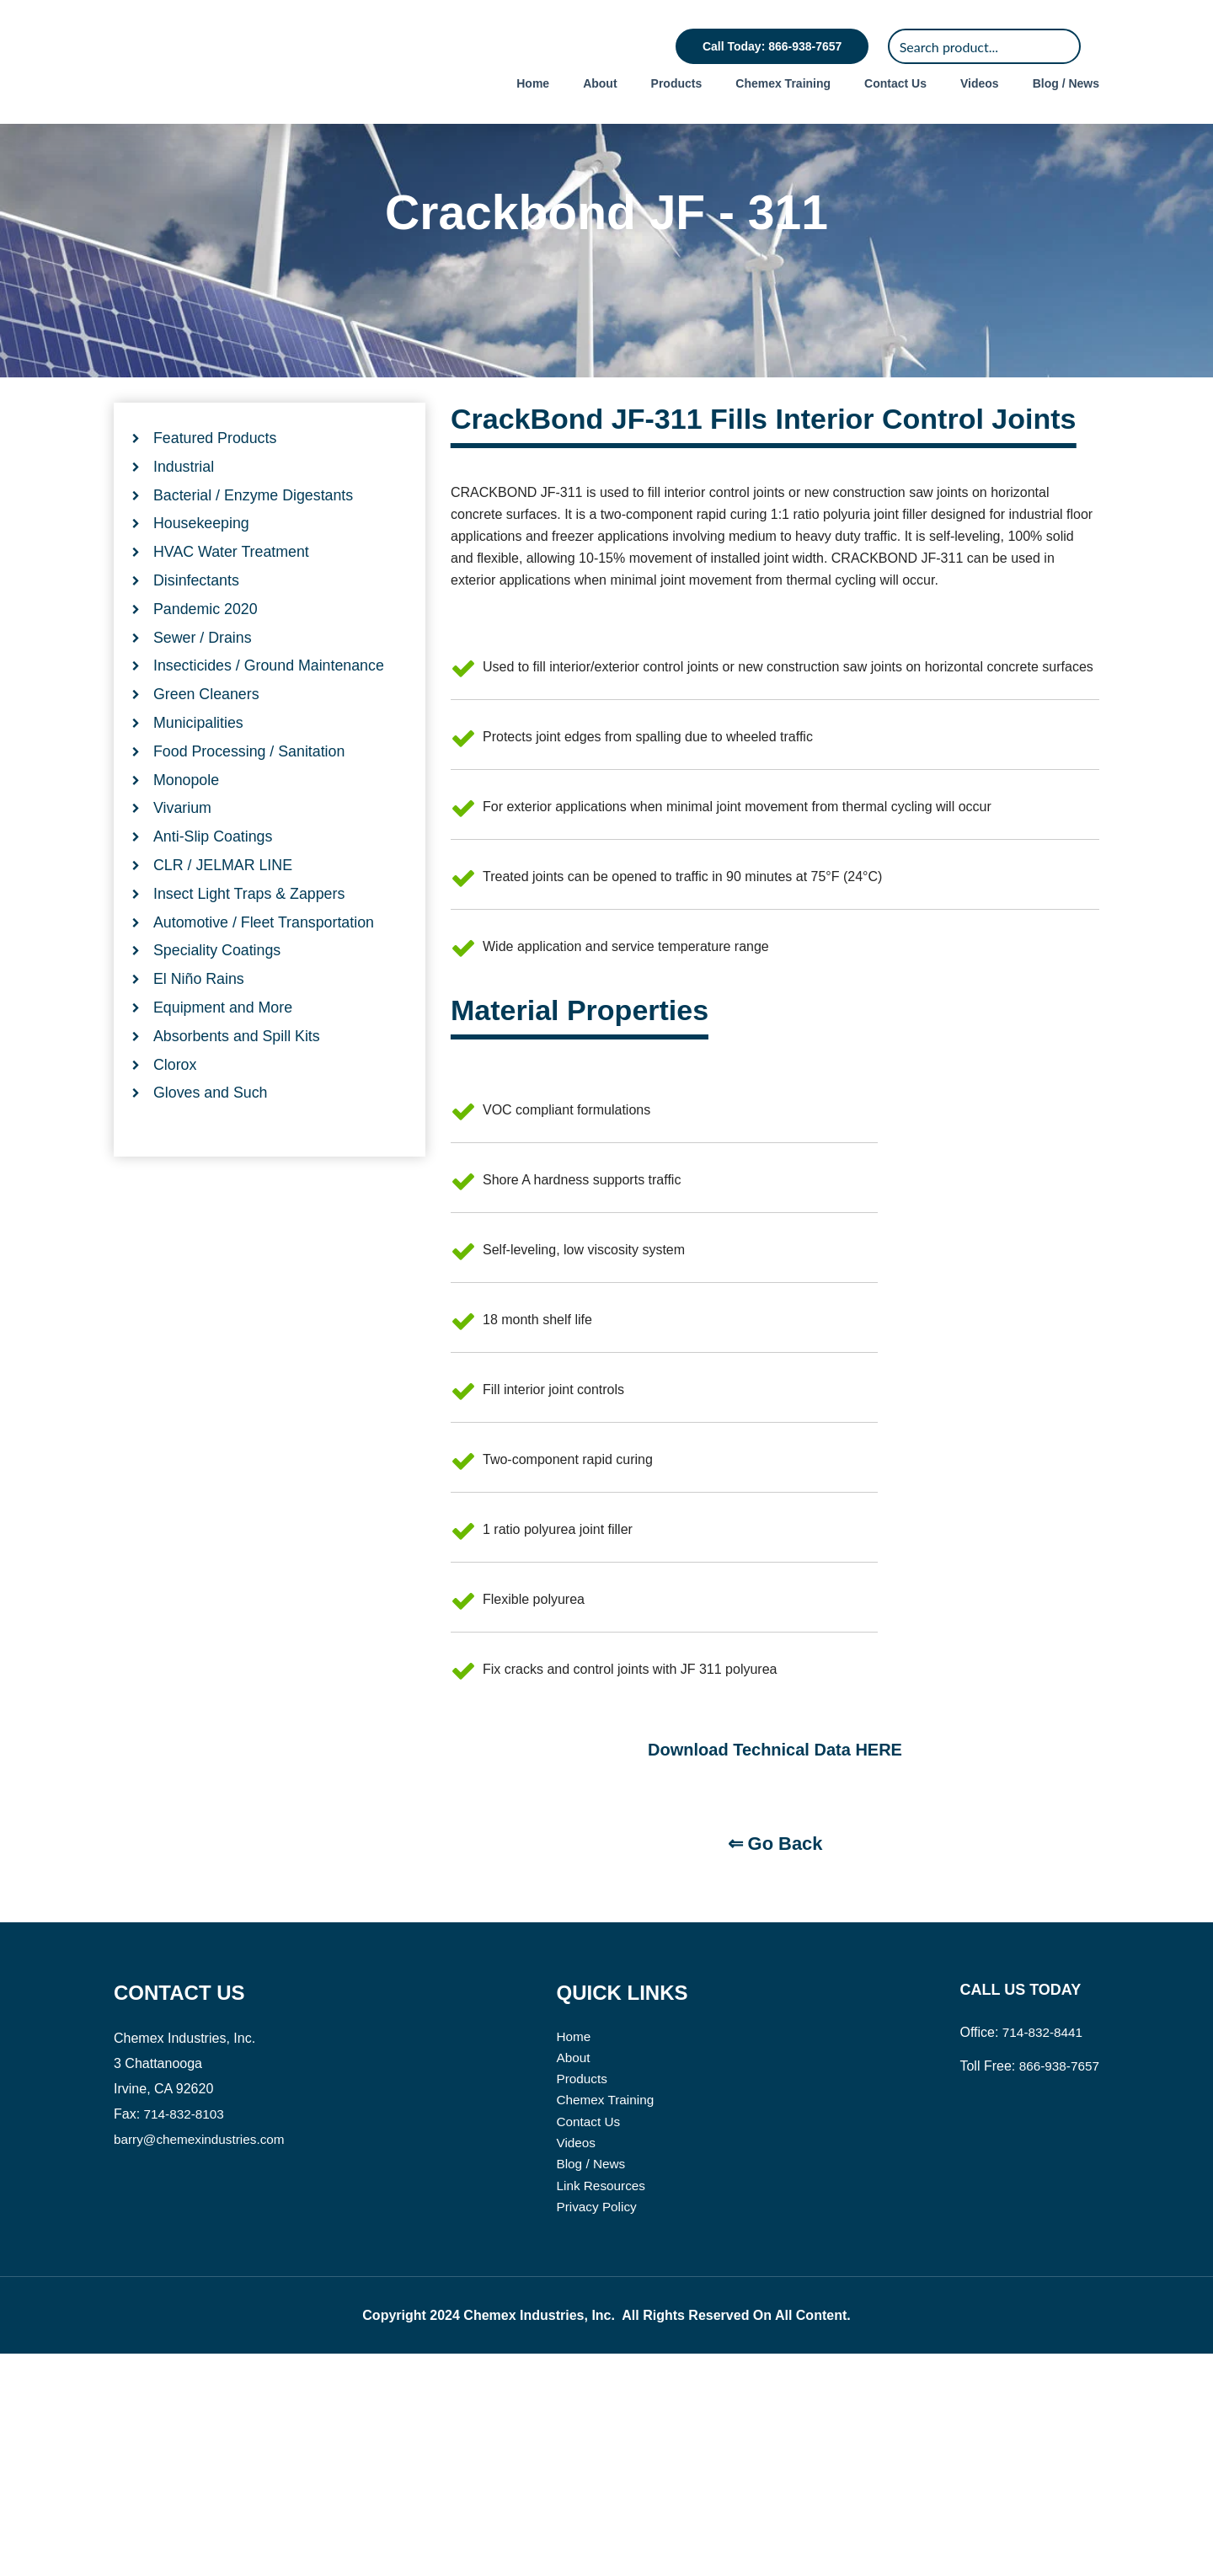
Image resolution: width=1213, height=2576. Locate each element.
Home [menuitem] (532, 83)
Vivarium (182, 851)
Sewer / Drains (203, 679)
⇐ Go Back (775, 2060)
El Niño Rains (199, 1023)
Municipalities (198, 765)
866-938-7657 (1057, 2282)
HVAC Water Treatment (232, 593)
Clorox (175, 1109)
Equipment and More (223, 1052)
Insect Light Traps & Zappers (250, 937)
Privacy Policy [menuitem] (600, 2428)
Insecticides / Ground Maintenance (270, 708)
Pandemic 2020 (206, 651)
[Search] (984, 46)
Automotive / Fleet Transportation (265, 966)
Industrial (184, 508)
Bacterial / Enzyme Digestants (254, 536)
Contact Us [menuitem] (895, 83)
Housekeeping (201, 565)
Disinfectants (196, 622)
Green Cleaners (206, 737)
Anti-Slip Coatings (213, 880)
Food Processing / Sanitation (250, 794)
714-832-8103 (186, 2330)
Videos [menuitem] (979, 83)
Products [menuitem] (677, 83)
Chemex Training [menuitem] (783, 83)
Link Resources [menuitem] (604, 2406)
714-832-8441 (1040, 2249)
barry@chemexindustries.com (203, 2356)
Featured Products (215, 479)
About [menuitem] (600, 83)
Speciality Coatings (217, 994)
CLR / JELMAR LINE (223, 909)
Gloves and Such (211, 1138)
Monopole (186, 823)
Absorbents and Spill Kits (237, 1080)
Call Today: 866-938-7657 (772, 46)
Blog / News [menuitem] (1066, 83)
